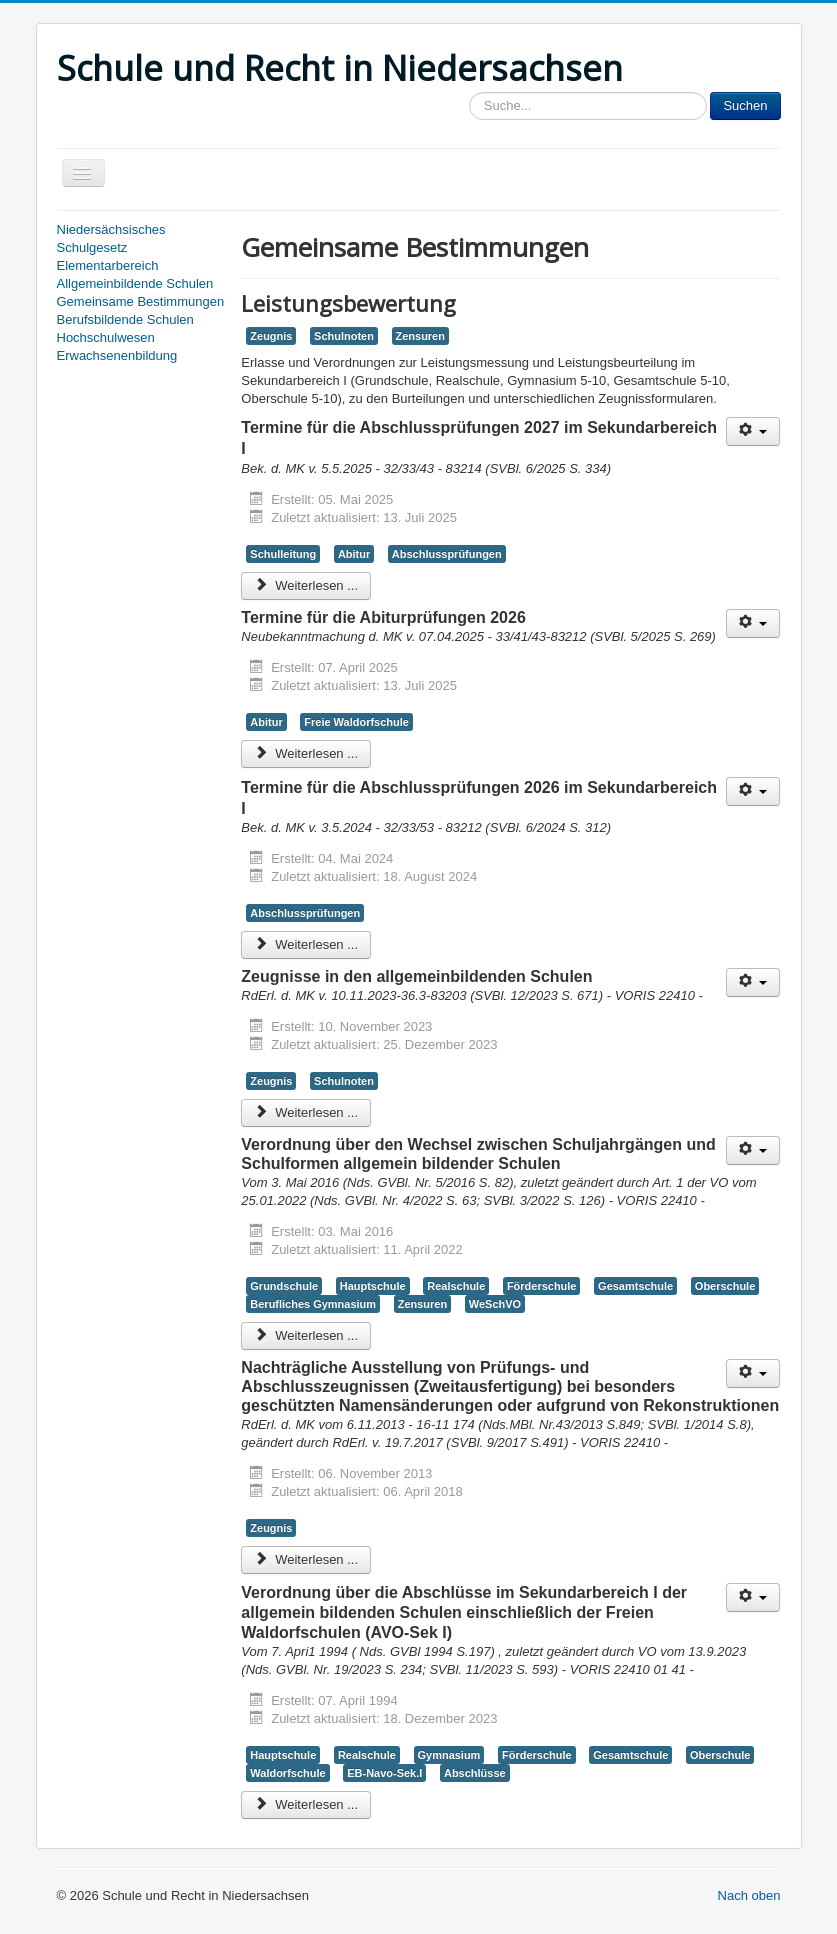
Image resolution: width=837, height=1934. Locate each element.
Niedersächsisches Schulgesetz (111, 238)
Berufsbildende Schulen (125, 319)
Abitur (354, 554)
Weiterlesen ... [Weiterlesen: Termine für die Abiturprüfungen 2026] (306, 753)
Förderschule (542, 1286)
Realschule (456, 1286)
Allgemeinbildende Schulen (135, 283)
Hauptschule (373, 1286)
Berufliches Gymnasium (313, 1304)
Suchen (745, 105)
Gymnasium (449, 1755)
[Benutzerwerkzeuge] (753, 431)
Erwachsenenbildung (117, 355)
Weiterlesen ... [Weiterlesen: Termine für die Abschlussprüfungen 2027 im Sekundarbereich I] (306, 585)
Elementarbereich (108, 265)
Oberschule (725, 1286)
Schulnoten (344, 336)
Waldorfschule (287, 1773)
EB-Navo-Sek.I (384, 1773)
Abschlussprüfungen (447, 554)
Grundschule (284, 1286)
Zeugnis (271, 336)
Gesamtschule (635, 1286)
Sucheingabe (469, 92)
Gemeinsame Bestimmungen (141, 301)
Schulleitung (283, 554)
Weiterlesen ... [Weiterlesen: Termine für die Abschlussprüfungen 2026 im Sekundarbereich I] (306, 944)
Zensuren (420, 336)
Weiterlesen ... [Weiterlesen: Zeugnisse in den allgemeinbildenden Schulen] (306, 1112)
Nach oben (749, 1895)
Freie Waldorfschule (356, 722)
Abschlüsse (475, 1773)
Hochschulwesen (106, 337)
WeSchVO (495, 1304)
